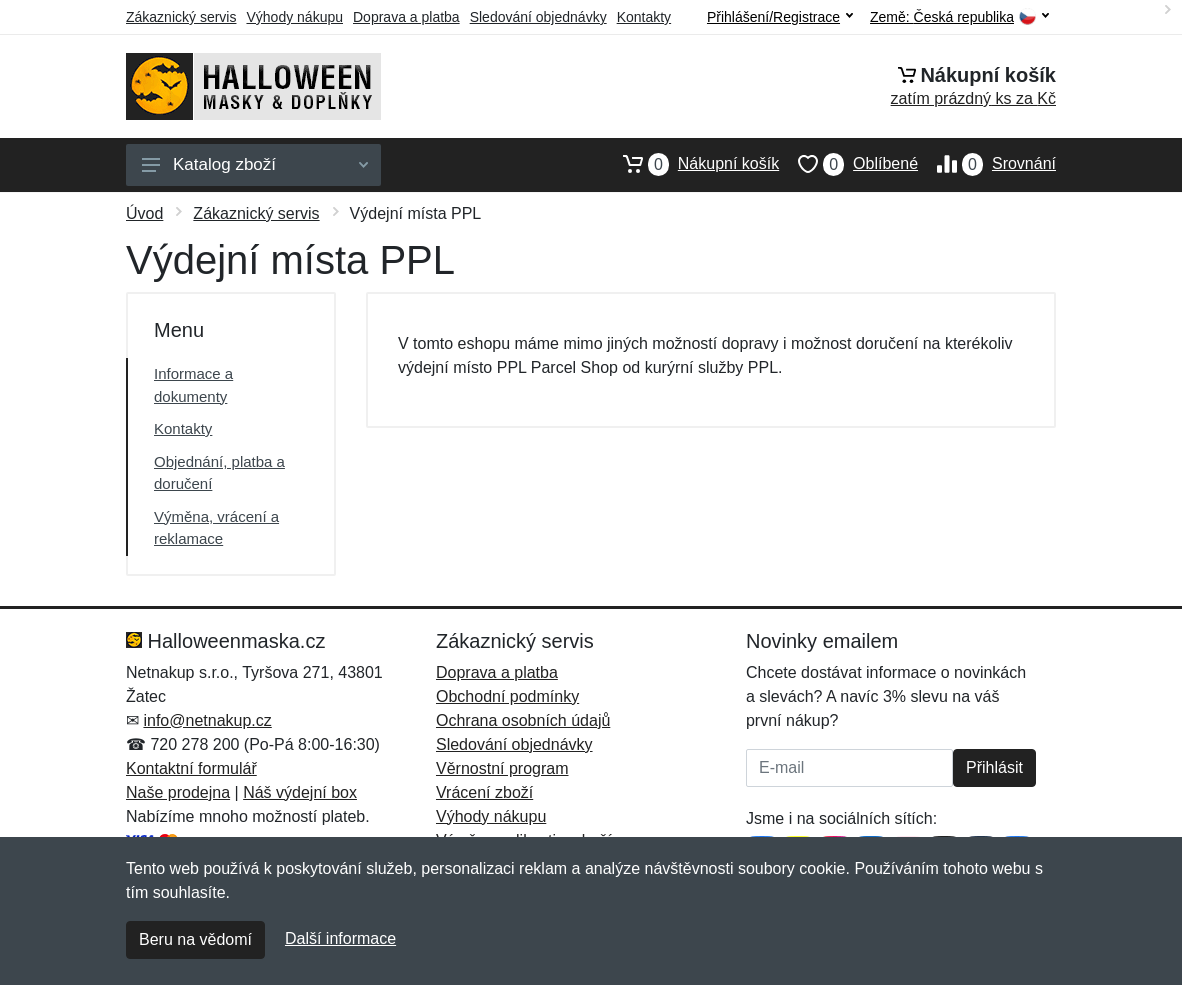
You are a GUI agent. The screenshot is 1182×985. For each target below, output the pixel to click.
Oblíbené (848, 164)
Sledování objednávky (538, 17)
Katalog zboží (255, 164)
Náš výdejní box (300, 792)
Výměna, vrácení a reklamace (216, 528)
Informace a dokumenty (193, 385)
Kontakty (644, 17)
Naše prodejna (178, 792)
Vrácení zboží (484, 792)
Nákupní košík (691, 164)
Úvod (144, 213)
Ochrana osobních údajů (523, 720)
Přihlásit (994, 767)
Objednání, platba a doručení (219, 473)
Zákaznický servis (181, 17)
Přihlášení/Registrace (780, 17)
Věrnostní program (502, 768)
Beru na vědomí (195, 939)
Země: (959, 17)
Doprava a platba (406, 17)
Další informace (340, 938)
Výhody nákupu (294, 17)
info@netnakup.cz (207, 720)
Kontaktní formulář (191, 768)
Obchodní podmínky (507, 696)
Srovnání (987, 164)
